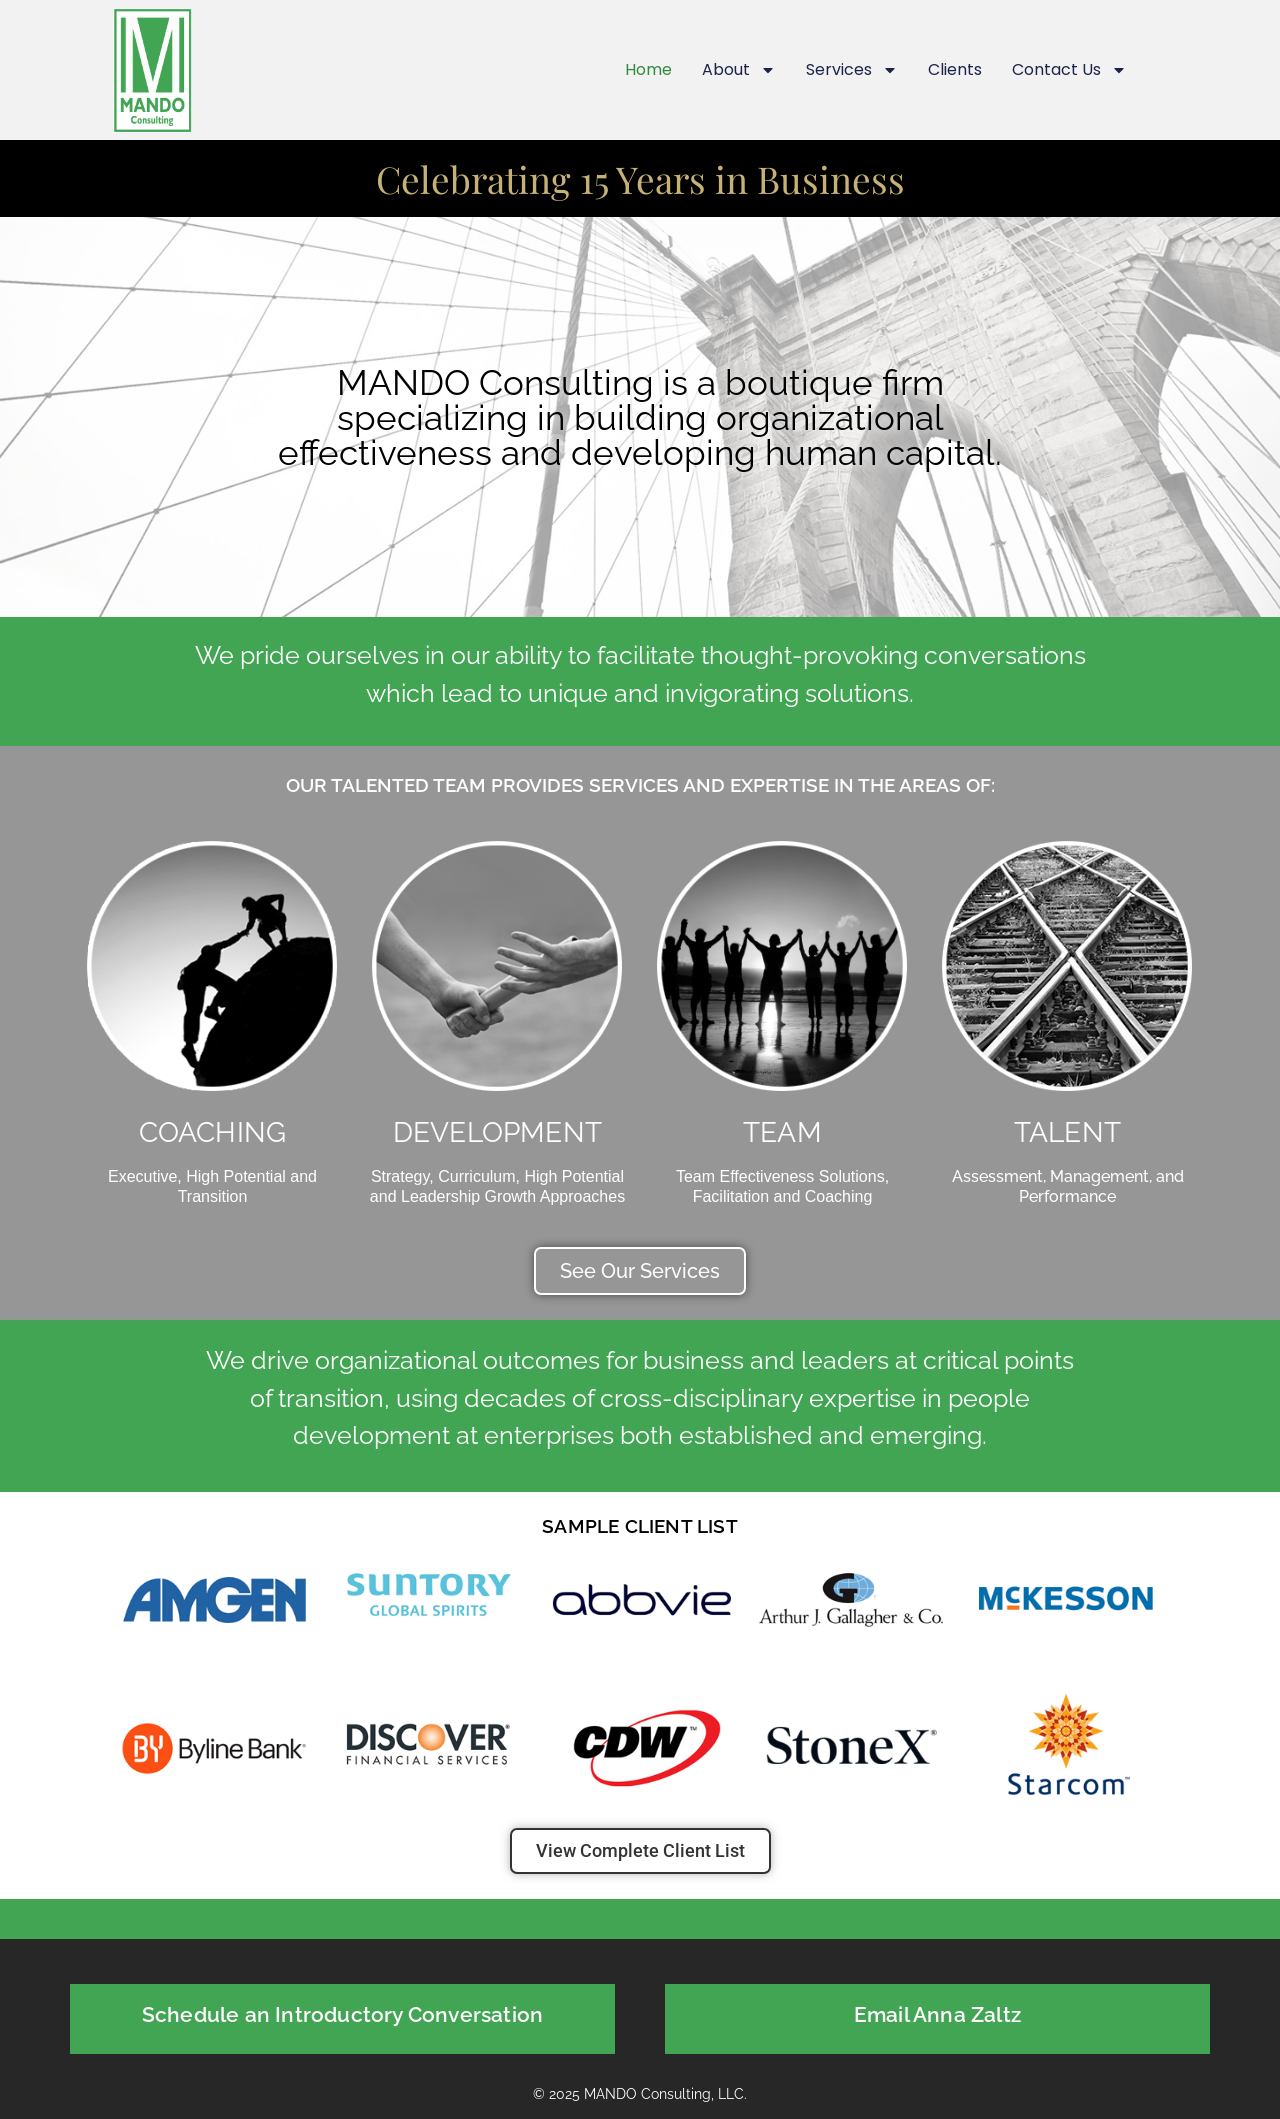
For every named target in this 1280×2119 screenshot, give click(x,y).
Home (648, 69)
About (739, 70)
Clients (955, 69)
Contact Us (1069, 70)
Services (852, 70)
